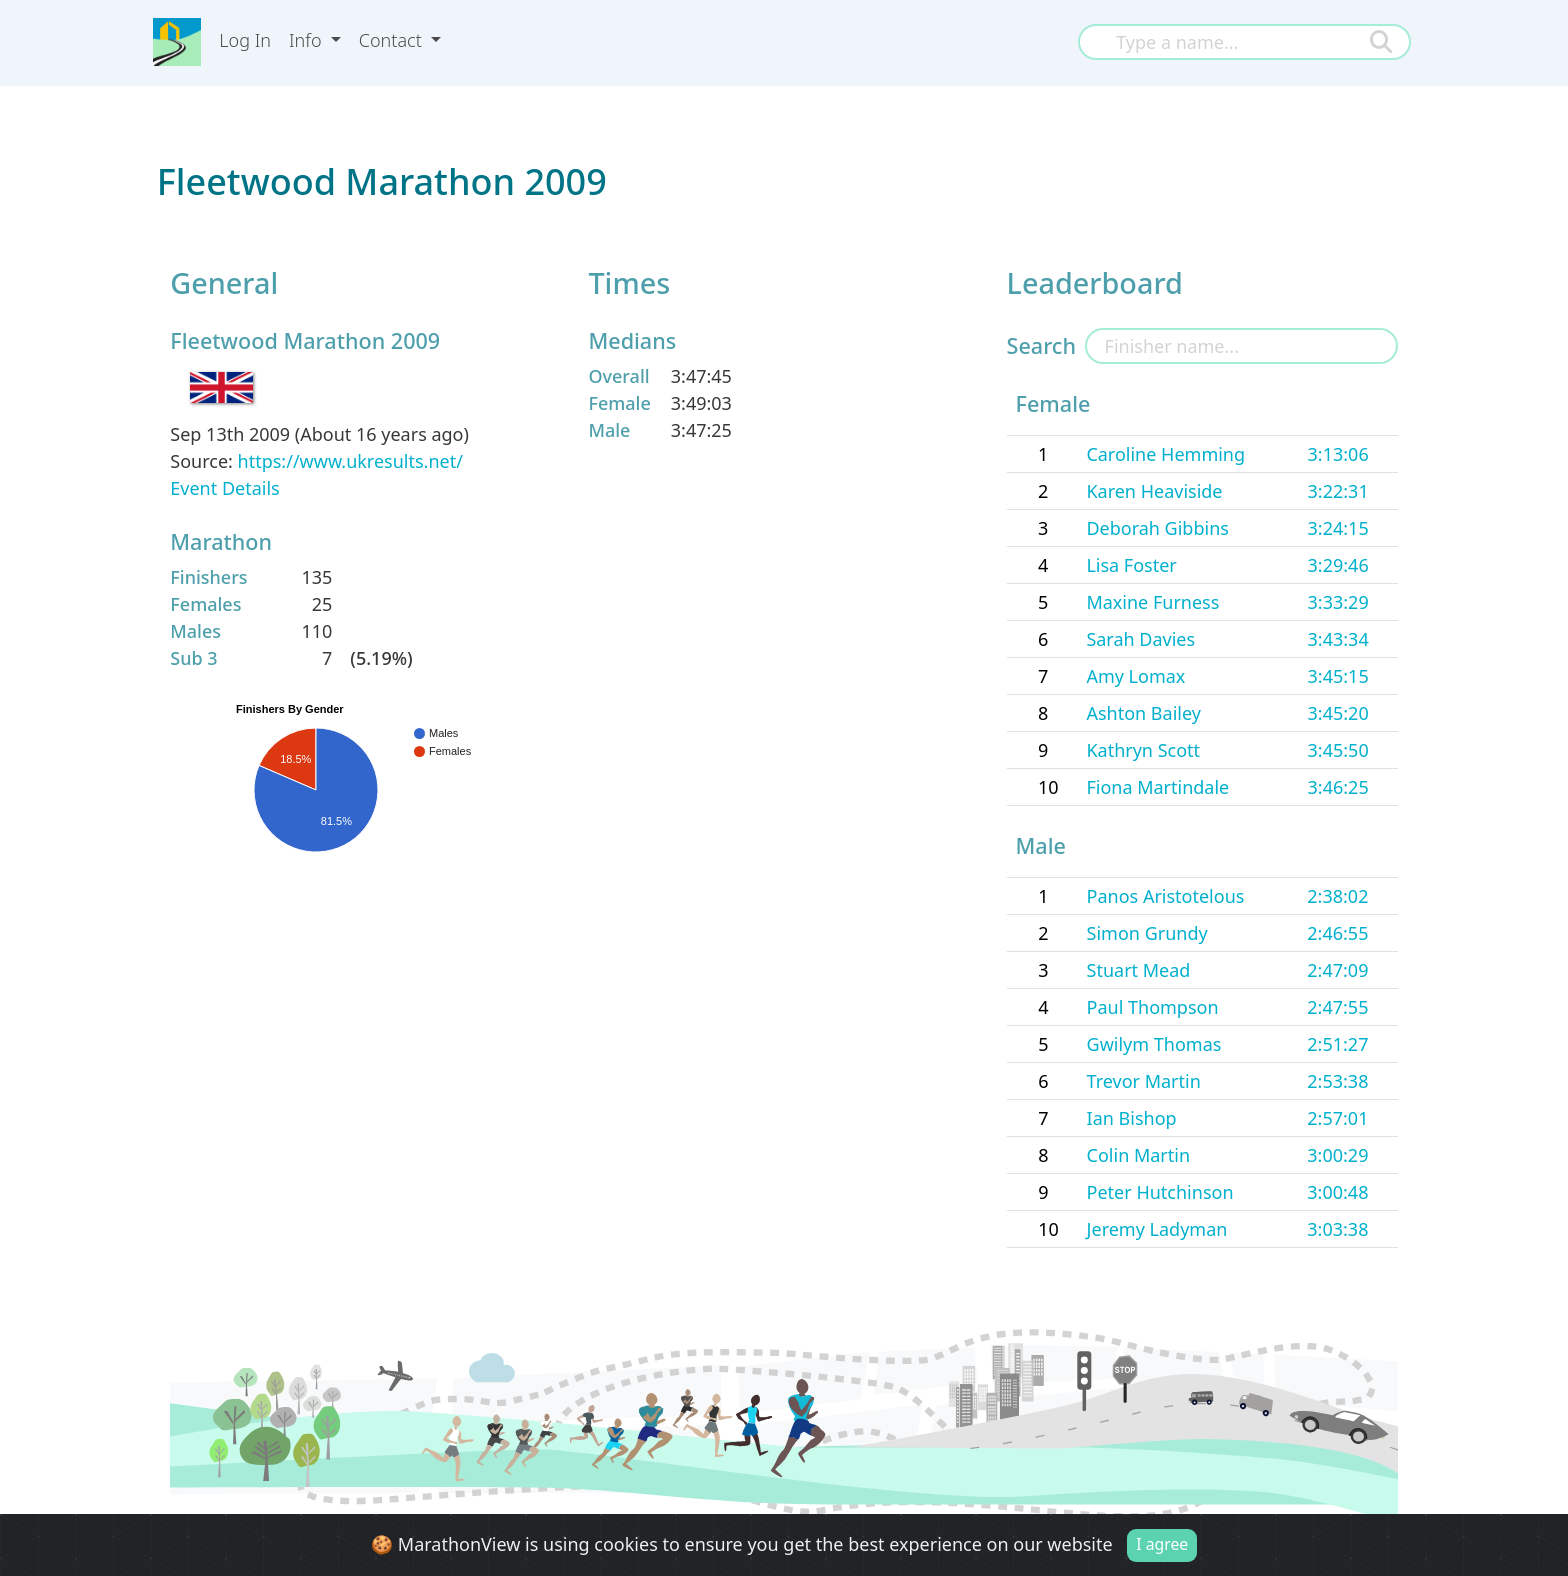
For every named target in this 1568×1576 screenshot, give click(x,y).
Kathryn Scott (1143, 750)
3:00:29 (1337, 1155)
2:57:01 (1337, 1118)
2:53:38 (1337, 1081)
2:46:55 (1337, 933)
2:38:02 (1337, 896)
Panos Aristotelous (1166, 896)
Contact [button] (393, 40)
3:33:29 (1338, 602)
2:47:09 (1337, 970)
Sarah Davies (1140, 639)
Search (1041, 345)
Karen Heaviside (1154, 491)
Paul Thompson (1153, 1007)
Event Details (224, 488)
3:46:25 (1338, 787)
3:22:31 (1338, 491)
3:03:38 (1337, 1229)
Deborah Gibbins (1157, 528)
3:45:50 (1338, 750)
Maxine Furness (1152, 602)
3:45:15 (1338, 676)
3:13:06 (1338, 454)
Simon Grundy (1147, 933)
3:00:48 (1337, 1192)
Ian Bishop (1132, 1118)
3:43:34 (1338, 639)
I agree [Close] (1162, 1545)
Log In (245, 40)
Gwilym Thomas (1154, 1044)
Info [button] (307, 40)
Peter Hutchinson (1160, 1192)
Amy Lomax (1135, 676)
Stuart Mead (1139, 970)
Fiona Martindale (1157, 787)
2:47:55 (1337, 1007)
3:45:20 (1338, 713)
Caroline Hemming (1165, 454)
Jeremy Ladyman (1157, 1229)
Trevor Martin (1144, 1081)
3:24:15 (1338, 528)
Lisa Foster (1131, 565)
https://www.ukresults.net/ (350, 461)
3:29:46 (1338, 565)
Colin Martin (1138, 1155)
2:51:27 (1337, 1044)
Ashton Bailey (1143, 713)
